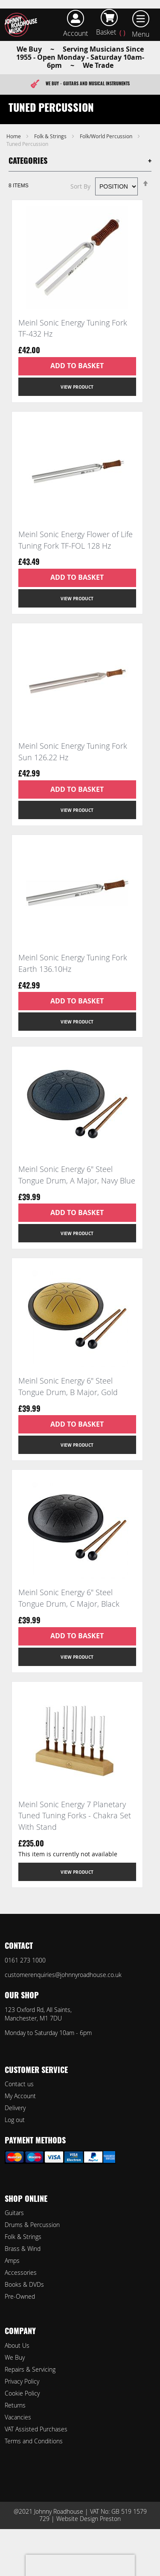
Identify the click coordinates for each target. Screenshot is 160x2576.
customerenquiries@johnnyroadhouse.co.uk (63, 1975)
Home (14, 136)
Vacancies (18, 2417)
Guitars (14, 2213)
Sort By (80, 186)
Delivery (15, 2108)
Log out (15, 2120)
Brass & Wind (23, 2249)
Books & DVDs (24, 2284)
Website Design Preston (88, 2519)
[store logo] (23, 25)
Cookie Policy (22, 2393)
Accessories (21, 2272)
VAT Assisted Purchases (36, 2429)
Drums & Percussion (32, 2225)
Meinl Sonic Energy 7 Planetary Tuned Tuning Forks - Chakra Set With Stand (74, 1815)
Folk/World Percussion (107, 136)
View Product (77, 387)
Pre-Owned (20, 2296)
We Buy (15, 2357)
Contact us (19, 2084)
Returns (15, 2405)
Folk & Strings (51, 136)
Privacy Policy (22, 2381)
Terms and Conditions (34, 2441)
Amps (12, 2260)
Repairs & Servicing (30, 2369)
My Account (20, 2096)
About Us (17, 2345)
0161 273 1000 (25, 1960)
